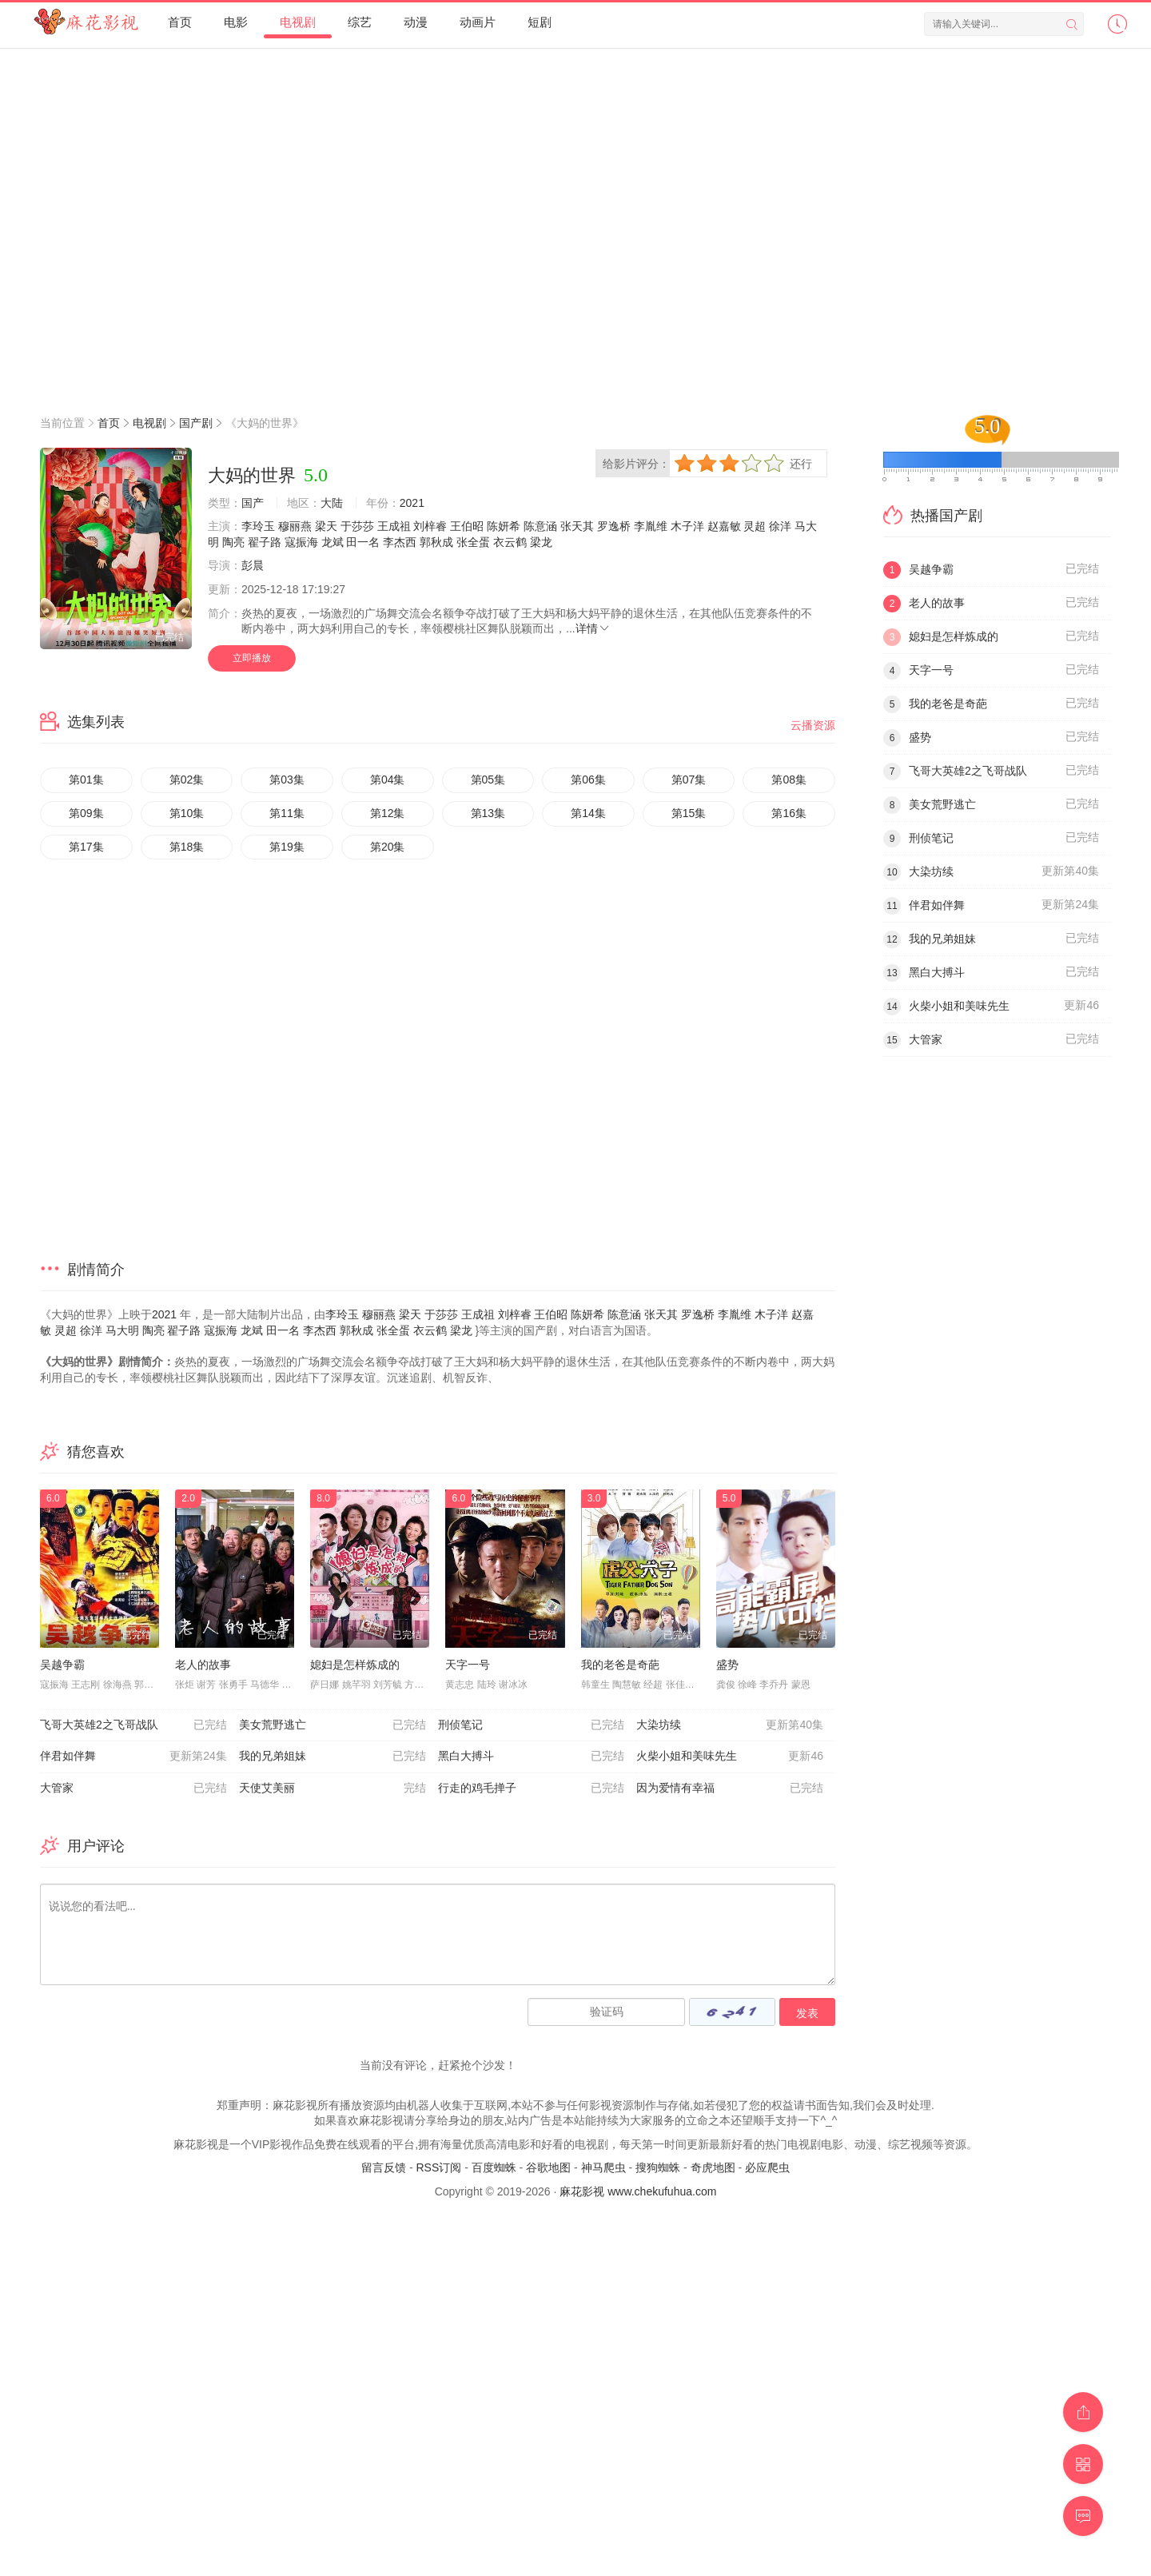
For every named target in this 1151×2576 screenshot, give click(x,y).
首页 (180, 22)
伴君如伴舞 (133, 1757)
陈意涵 (540, 526)
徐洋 (780, 526)
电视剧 (298, 22)
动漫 (416, 22)
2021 (412, 502)
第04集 (387, 779)
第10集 (187, 813)
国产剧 (196, 423)
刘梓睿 (430, 526)
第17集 (86, 846)
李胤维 (650, 526)
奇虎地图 (713, 2167)
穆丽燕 (295, 526)
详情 (593, 628)
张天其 (577, 526)
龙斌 (332, 542)
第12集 (387, 813)
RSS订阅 (438, 2167)
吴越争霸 (62, 1664)
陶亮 (233, 542)
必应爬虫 (767, 2167)
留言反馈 (383, 2167)
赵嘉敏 (724, 526)
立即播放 (252, 658)
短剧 (540, 22)
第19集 (287, 846)
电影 (236, 22)
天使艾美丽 (332, 1788)
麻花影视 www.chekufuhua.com (638, 2191)
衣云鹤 (510, 542)
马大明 (122, 1330)
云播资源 (813, 725)
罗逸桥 (614, 526)
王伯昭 (467, 526)
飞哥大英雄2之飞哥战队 (133, 1725)
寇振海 (301, 542)
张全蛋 (473, 542)
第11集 (287, 813)
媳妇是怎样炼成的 (355, 1664)
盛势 (727, 1664)
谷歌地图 (548, 2167)
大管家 (133, 1788)
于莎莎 (357, 526)
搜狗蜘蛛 (657, 2167)
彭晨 (252, 565)
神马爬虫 (603, 2167)
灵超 (754, 526)
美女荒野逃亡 (332, 1725)
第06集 (588, 779)
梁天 (326, 526)
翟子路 (264, 542)
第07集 (689, 779)
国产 (252, 502)
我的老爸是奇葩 (620, 1664)
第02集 (187, 779)
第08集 (788, 779)
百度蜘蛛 (494, 2167)
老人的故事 (203, 1664)
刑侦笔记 (531, 1725)
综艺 (360, 22)
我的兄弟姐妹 (332, 1757)
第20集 (387, 846)
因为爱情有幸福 (729, 1788)
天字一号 (467, 1664)
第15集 (689, 813)
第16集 (788, 813)
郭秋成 (436, 542)
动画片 (478, 22)
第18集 (187, 846)
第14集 (588, 813)
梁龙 (541, 542)
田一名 (363, 542)
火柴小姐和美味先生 (729, 1757)
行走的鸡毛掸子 (531, 1788)
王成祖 (394, 526)
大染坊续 (729, 1725)
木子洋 (687, 526)
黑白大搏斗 (531, 1757)
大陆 (332, 502)
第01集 (86, 779)
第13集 (488, 813)
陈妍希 (503, 526)
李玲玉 (258, 526)
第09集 (86, 813)
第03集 (287, 779)
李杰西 (399, 542)
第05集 (488, 779)
